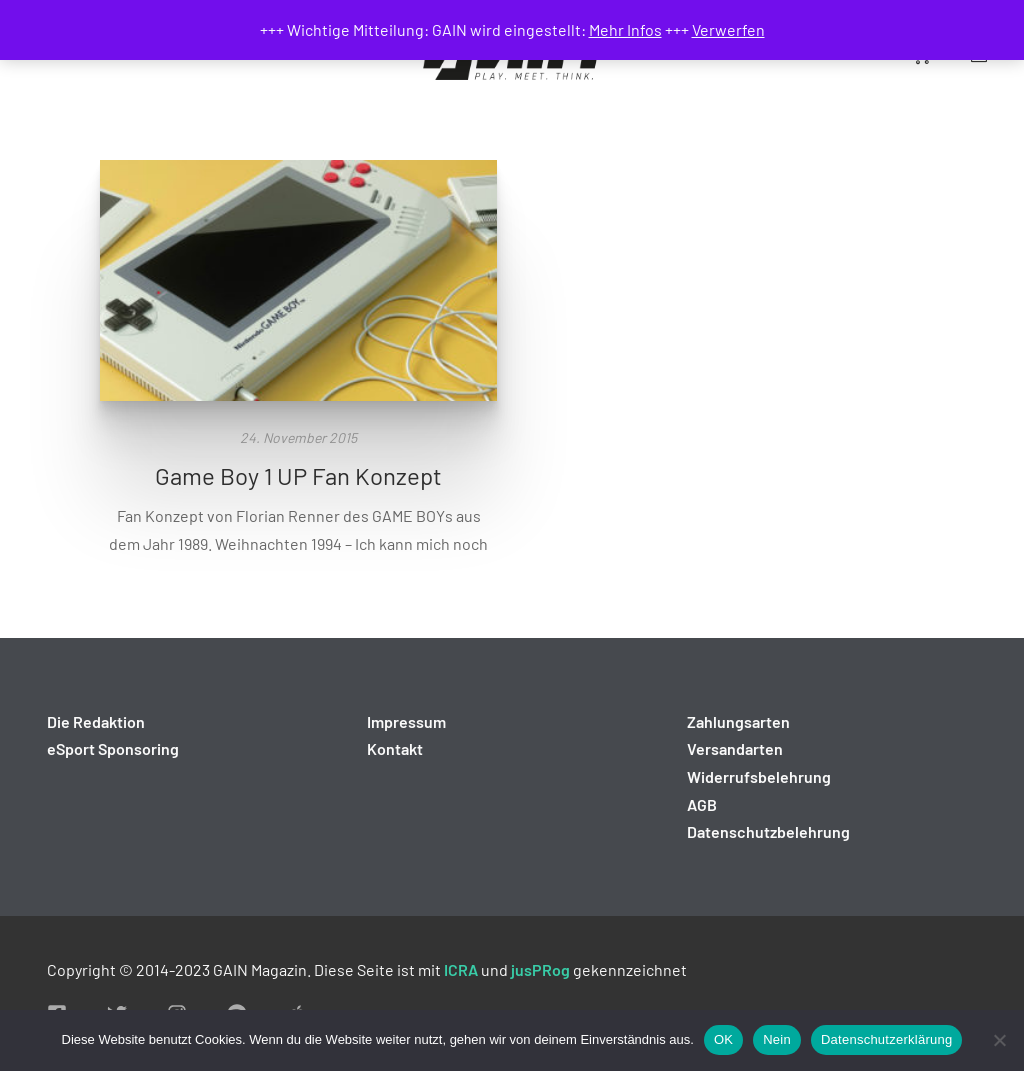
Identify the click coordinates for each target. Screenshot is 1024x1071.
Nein (777, 1039)
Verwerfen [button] (728, 29)
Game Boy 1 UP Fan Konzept (298, 475)
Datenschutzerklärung (886, 1039)
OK (723, 1039)
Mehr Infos (625, 29)
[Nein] (999, 1040)
